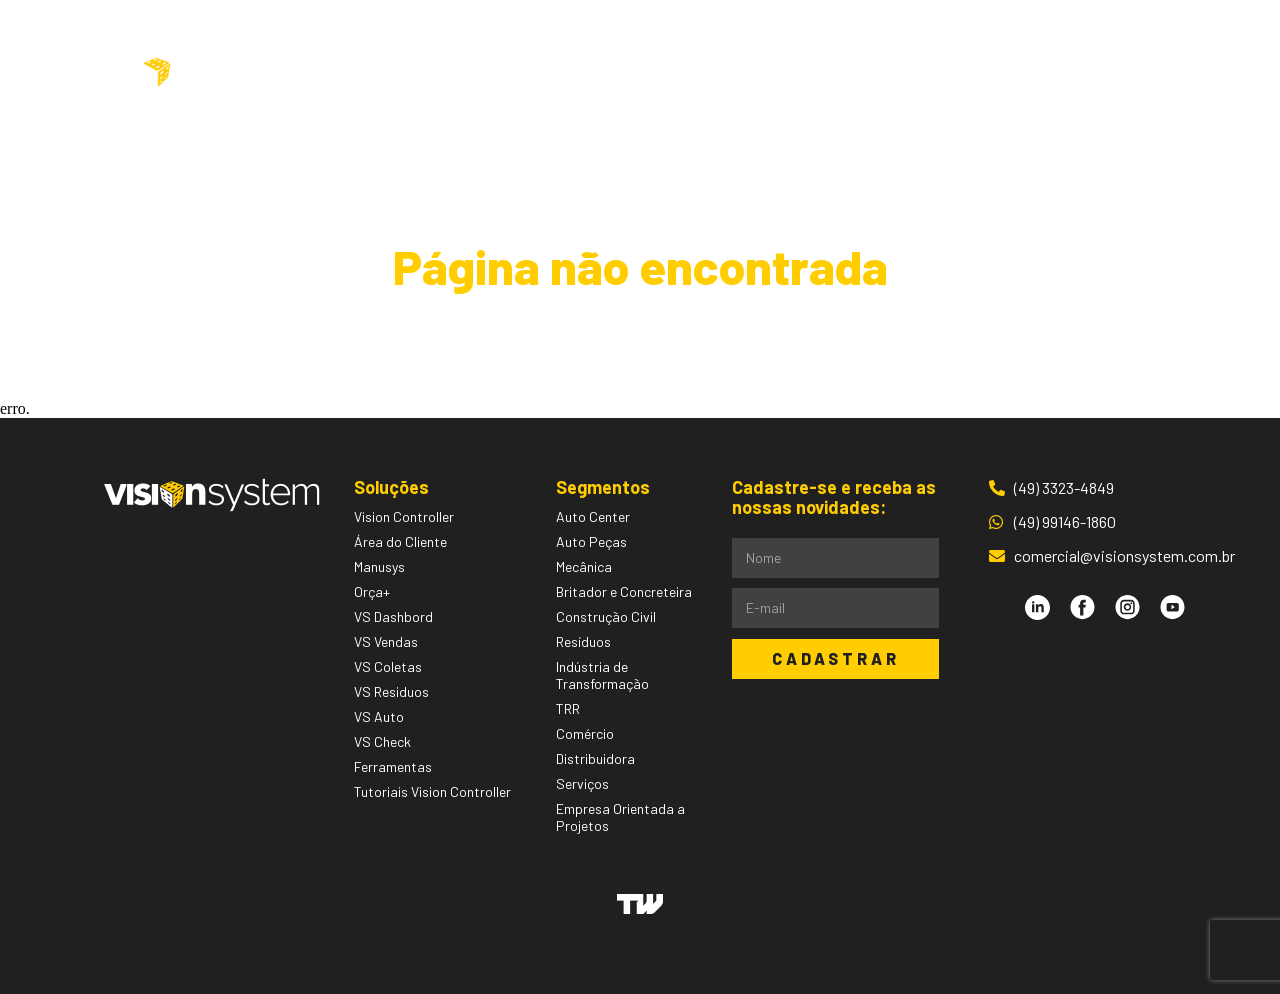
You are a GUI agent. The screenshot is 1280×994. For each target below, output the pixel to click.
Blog (853, 73)
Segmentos (651, 73)
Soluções (518, 73)
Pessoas (770, 73)
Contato (937, 73)
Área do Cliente (1079, 73)
